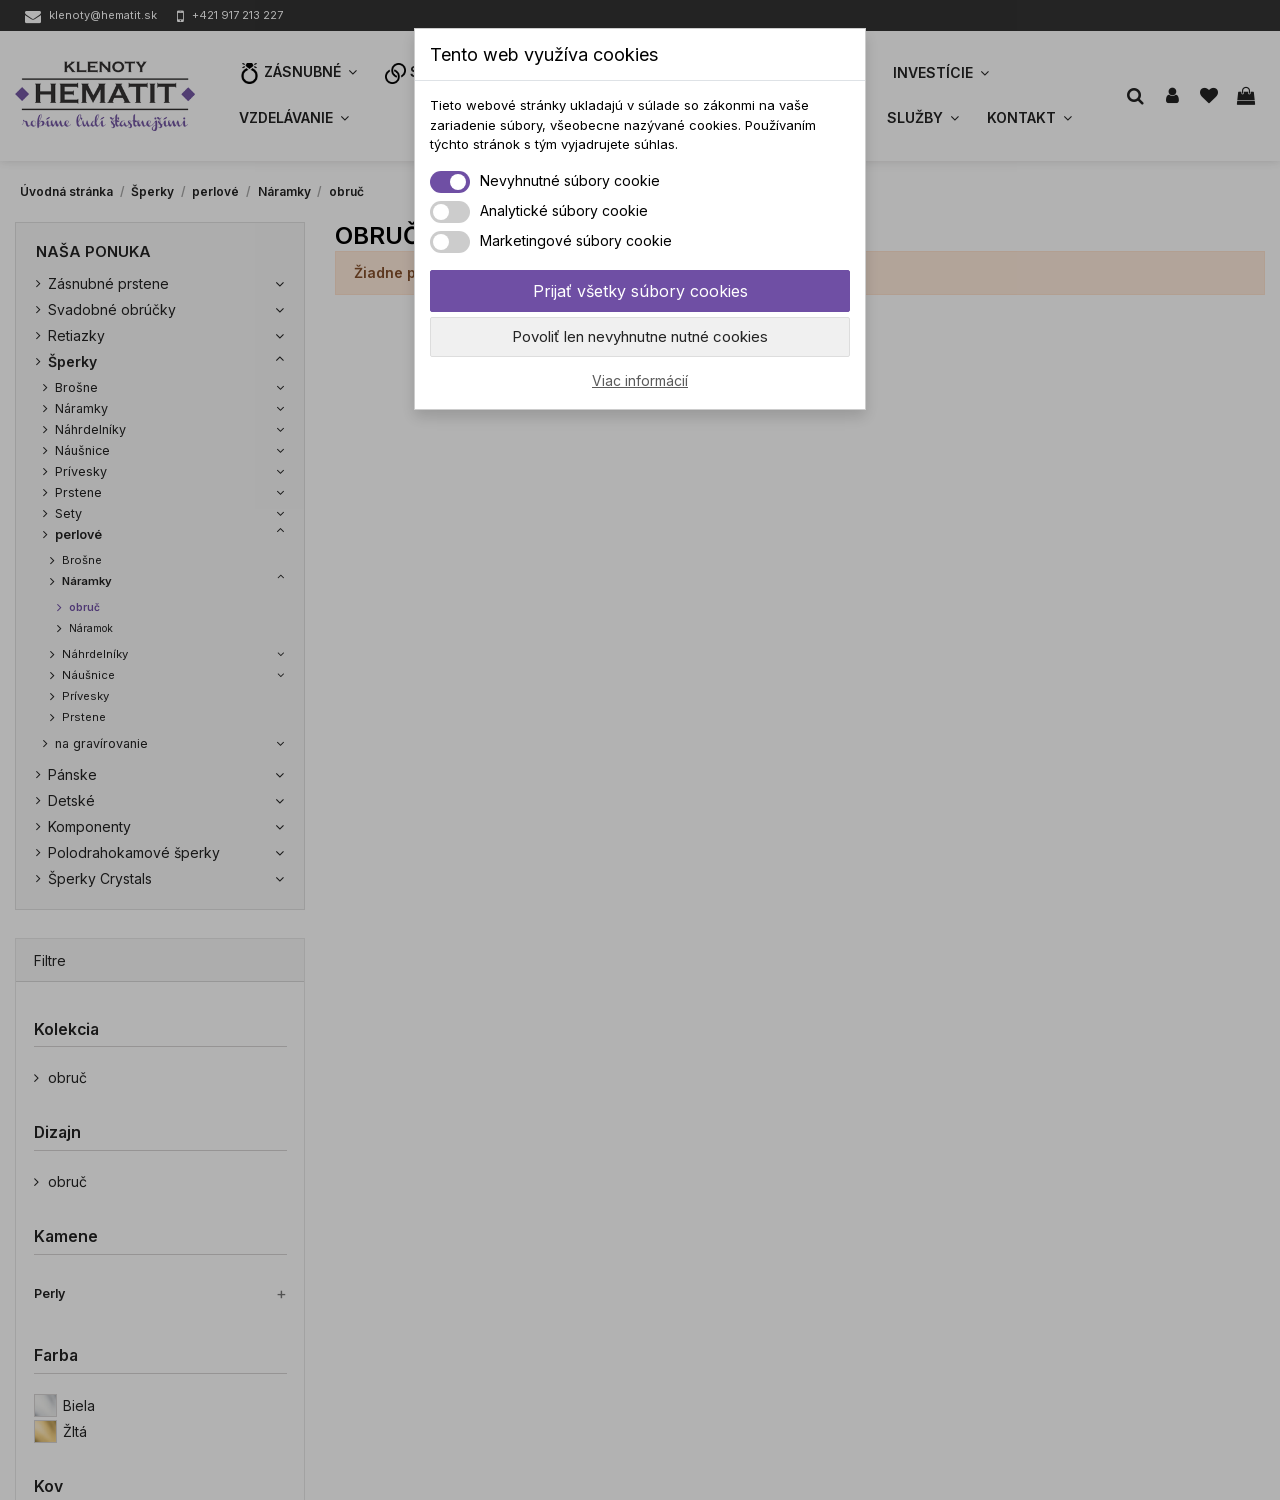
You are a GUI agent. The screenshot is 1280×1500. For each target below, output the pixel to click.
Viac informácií (640, 380)
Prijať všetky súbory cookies (640, 291)
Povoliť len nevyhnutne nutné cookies (640, 336)
